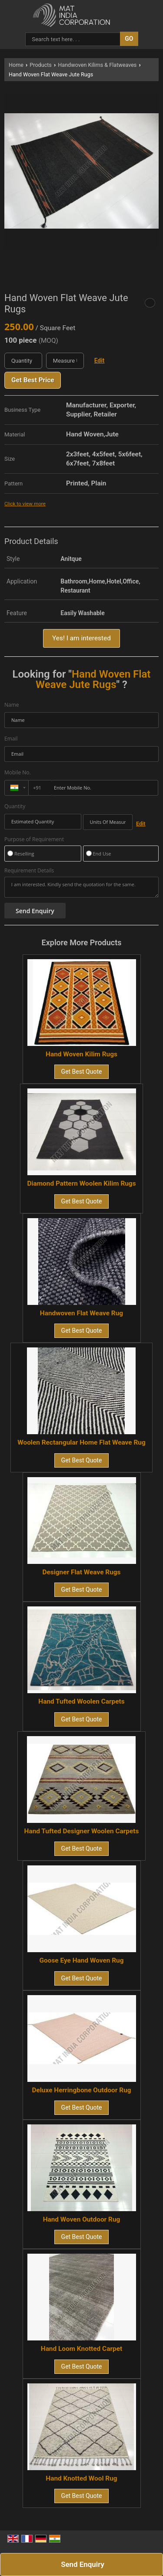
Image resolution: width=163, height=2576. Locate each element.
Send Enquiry (82, 2564)
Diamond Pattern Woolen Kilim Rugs (81, 1183)
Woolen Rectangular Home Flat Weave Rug (81, 1442)
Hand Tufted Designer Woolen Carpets (81, 1831)
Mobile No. (17, 772)
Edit (99, 360)
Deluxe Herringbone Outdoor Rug (81, 2090)
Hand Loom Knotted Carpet (81, 2349)
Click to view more (25, 504)
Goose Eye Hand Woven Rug (82, 1960)
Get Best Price (32, 380)
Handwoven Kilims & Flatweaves (97, 65)
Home (16, 65)
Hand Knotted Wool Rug (81, 2478)
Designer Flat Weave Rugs (82, 1572)
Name (11, 704)
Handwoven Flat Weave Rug (81, 1313)
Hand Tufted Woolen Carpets (81, 1701)
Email (11, 738)
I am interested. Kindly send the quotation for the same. (81, 887)
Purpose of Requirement (34, 839)
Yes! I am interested (81, 638)
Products (41, 65)
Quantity (14, 806)
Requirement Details (29, 871)
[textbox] (65, 361)
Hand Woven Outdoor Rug (81, 2219)
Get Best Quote (81, 1071)
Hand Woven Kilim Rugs (81, 1054)
